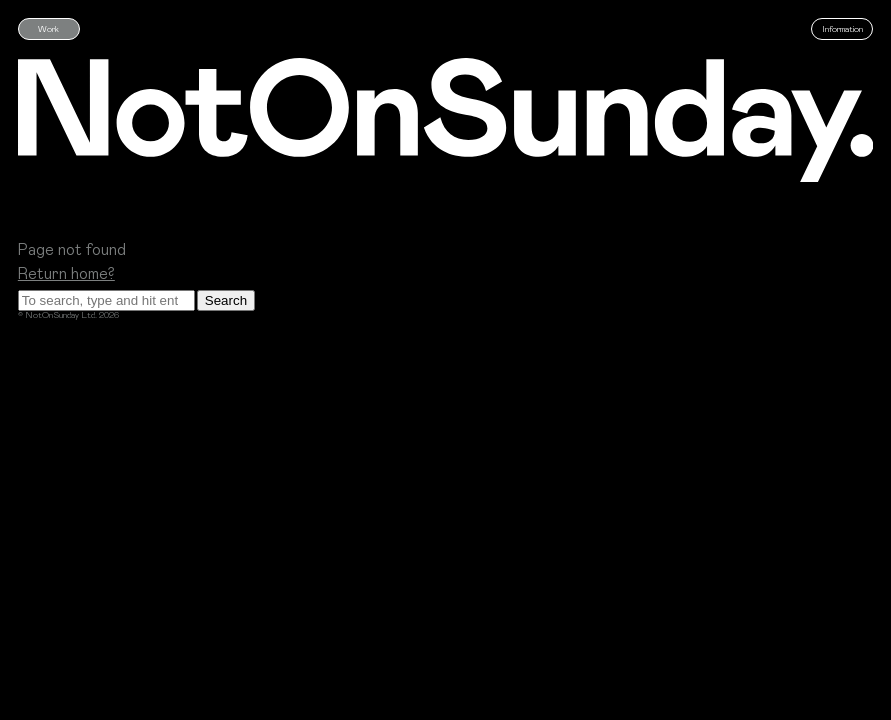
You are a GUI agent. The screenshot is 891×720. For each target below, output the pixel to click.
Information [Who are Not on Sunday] (842, 28)
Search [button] (226, 300)
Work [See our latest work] (48, 28)
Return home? (66, 272)
